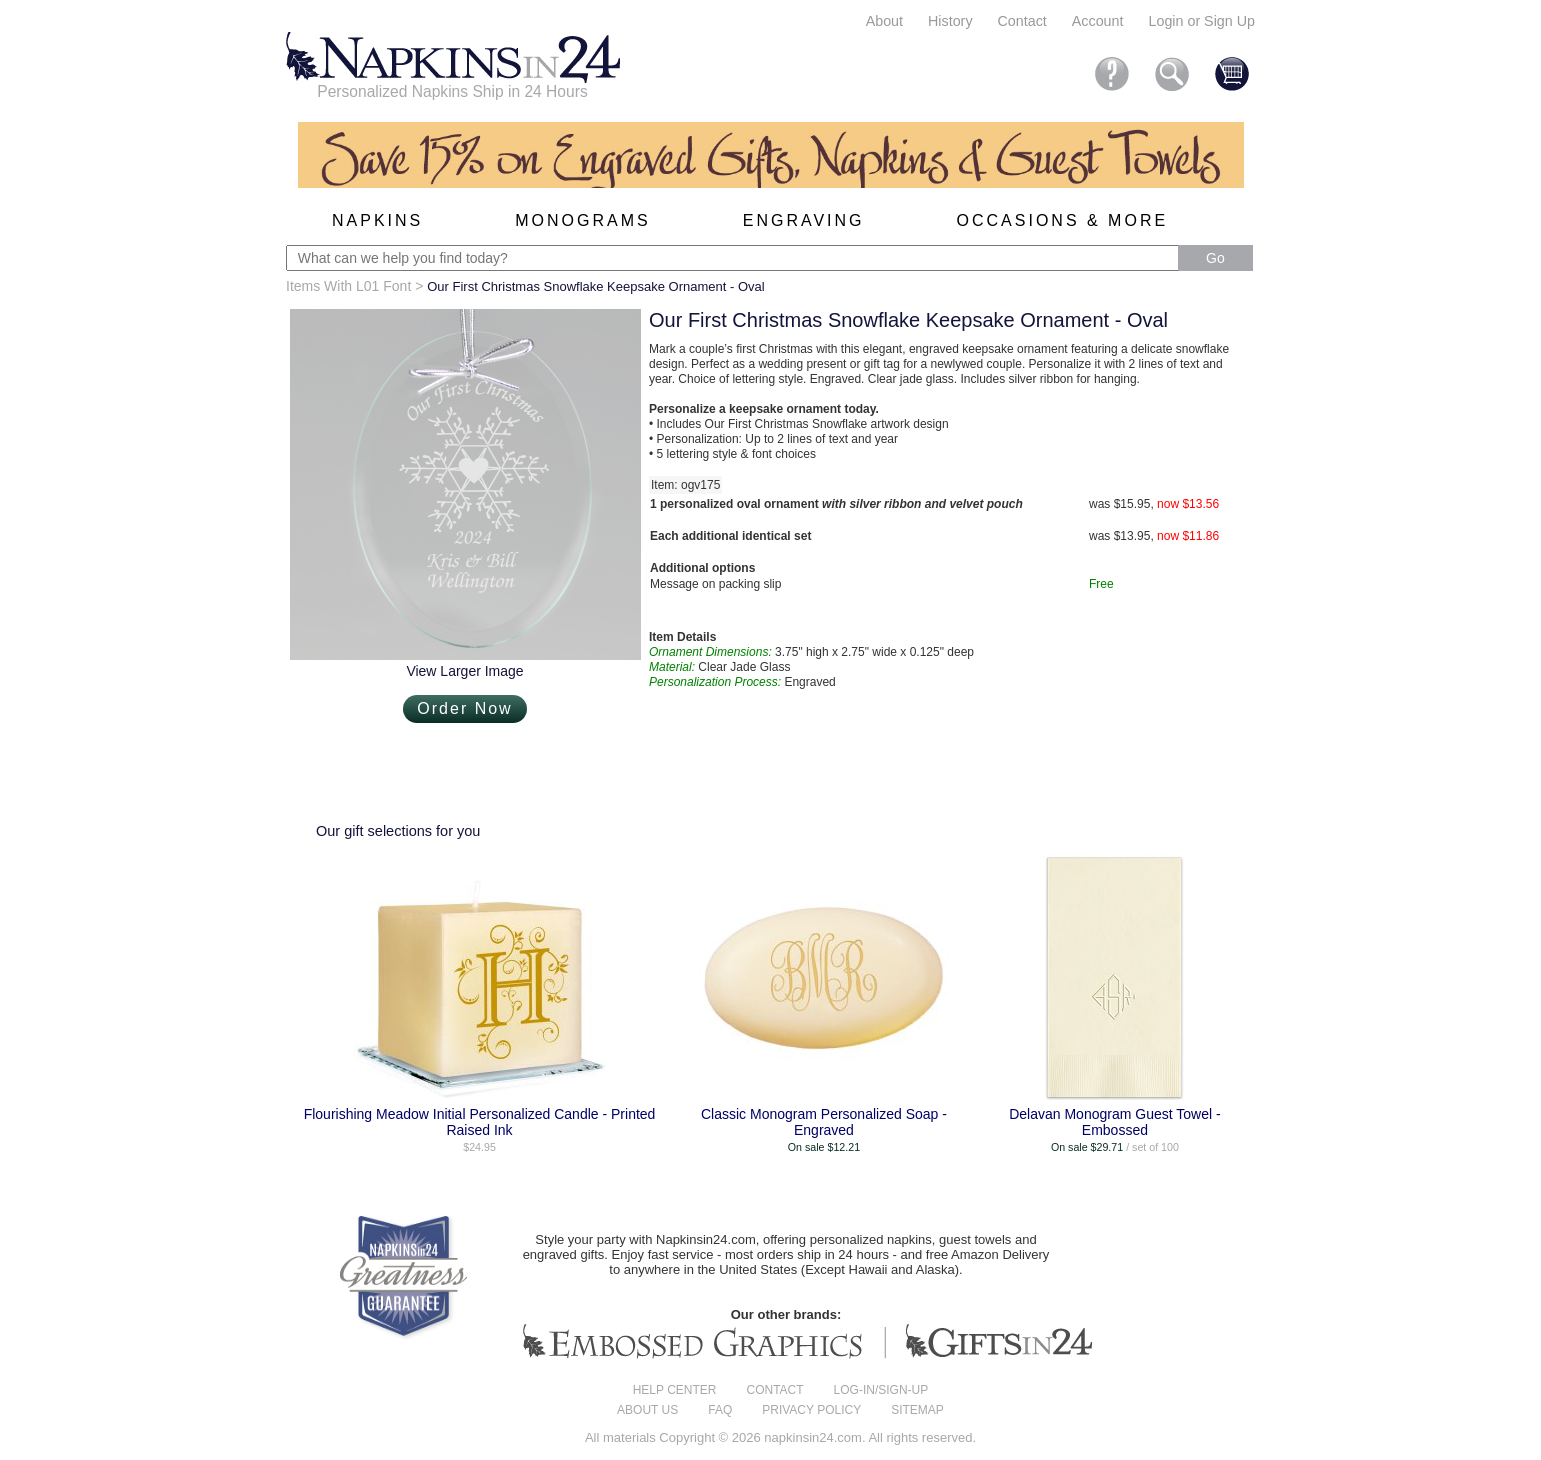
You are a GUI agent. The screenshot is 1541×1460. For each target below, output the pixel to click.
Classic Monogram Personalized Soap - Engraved (824, 1122)
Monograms (582, 220)
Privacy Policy (811, 1410)
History (950, 21)
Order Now (464, 708)
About (884, 21)
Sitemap (917, 1410)
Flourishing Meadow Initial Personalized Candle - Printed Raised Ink (480, 1122)
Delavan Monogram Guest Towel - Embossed (1114, 1122)
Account (1098, 21)
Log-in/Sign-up (881, 1390)
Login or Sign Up (1201, 21)
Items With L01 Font (348, 286)
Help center (675, 1390)
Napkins (377, 220)
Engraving (804, 220)
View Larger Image (464, 671)
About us (647, 1410)
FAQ (720, 1410)
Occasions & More (1063, 220)
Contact (1022, 21)
